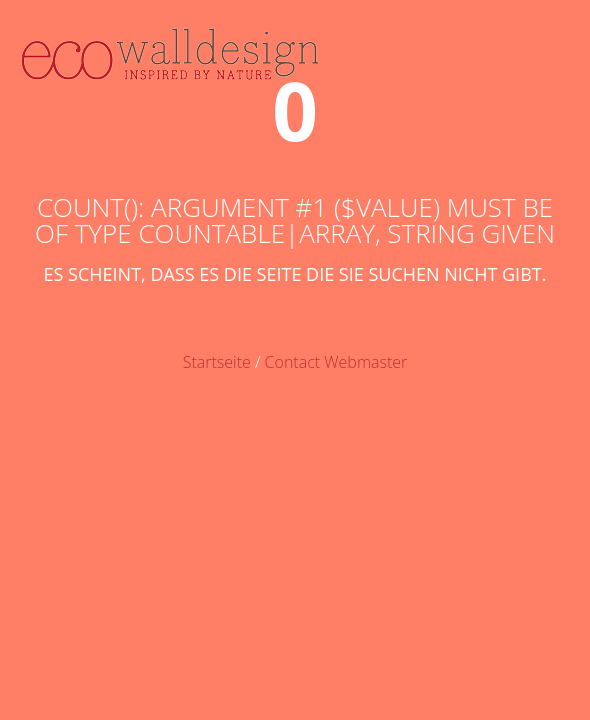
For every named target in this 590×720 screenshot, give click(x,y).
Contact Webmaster (336, 362)
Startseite (217, 362)
